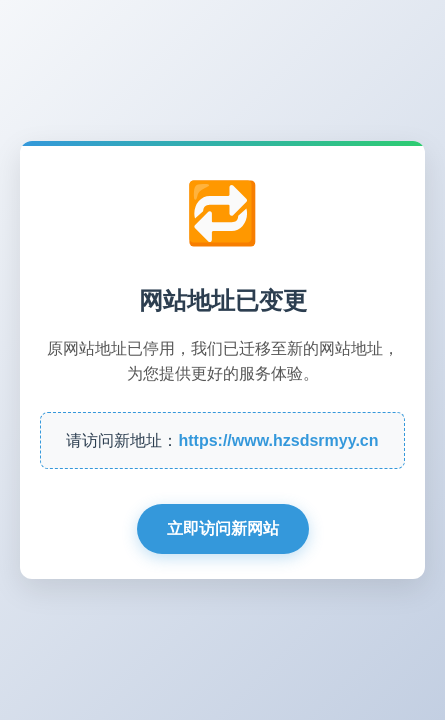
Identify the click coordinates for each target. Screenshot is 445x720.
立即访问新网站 (223, 528)
